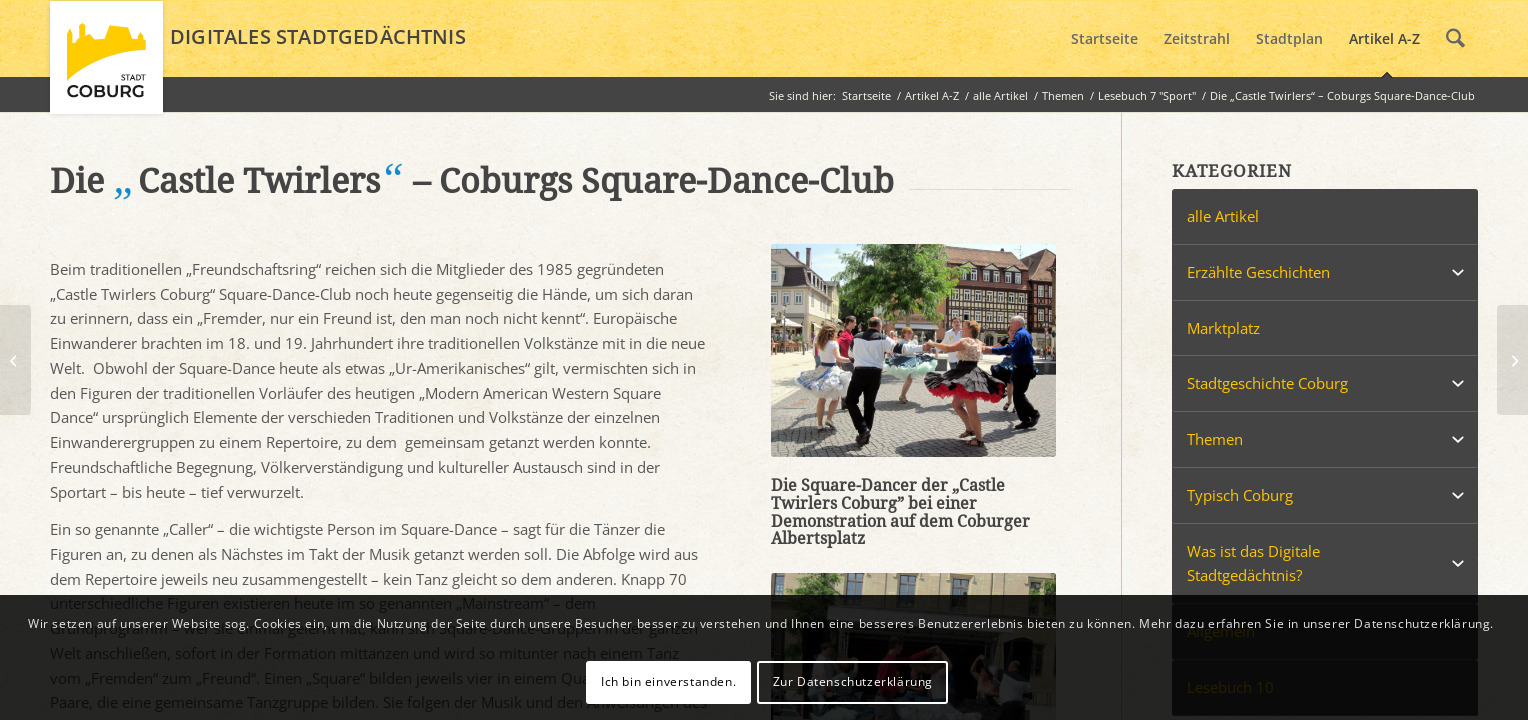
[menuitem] (1104, 39)
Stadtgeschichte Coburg (1267, 383)
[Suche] (1455, 39)
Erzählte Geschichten (1258, 272)
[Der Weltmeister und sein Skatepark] (15, 360)
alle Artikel (1223, 216)
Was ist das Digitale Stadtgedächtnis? (1253, 563)
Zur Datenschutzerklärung (853, 681)
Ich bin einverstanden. (668, 681)
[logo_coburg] (106, 66)
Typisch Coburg (1240, 495)
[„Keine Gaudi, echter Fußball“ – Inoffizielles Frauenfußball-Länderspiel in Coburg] (1512, 360)
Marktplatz (1223, 328)
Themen (1215, 439)
